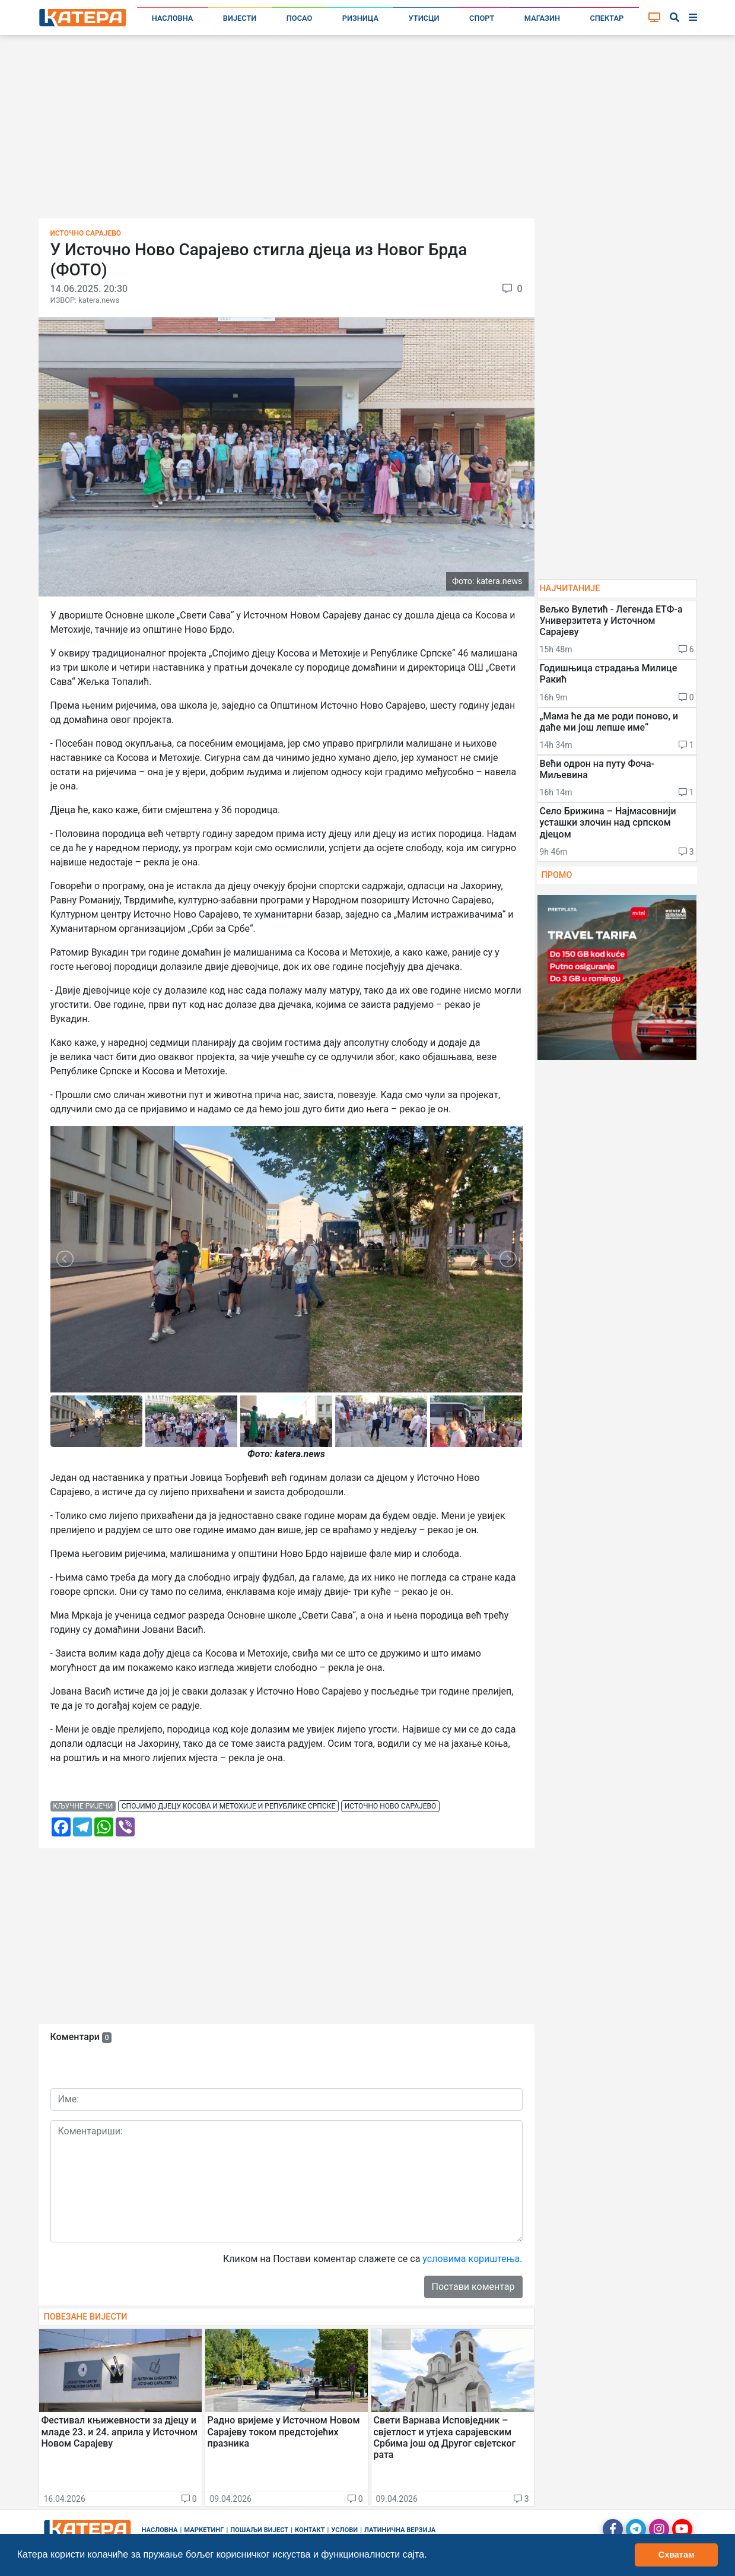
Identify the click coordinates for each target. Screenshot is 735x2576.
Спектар (606, 18)
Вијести (240, 18)
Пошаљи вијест (259, 2530)
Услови (344, 2530)
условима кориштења (471, 2258)
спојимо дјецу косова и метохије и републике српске (228, 1806)
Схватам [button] (676, 2554)
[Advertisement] (368, 130)
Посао (300, 18)
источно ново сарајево (390, 1806)
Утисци (424, 18)
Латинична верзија (399, 2530)
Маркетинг (204, 2530)
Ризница (360, 18)
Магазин (542, 18)
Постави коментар (473, 2286)
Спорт (481, 18)
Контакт (310, 2530)
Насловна (172, 18)
